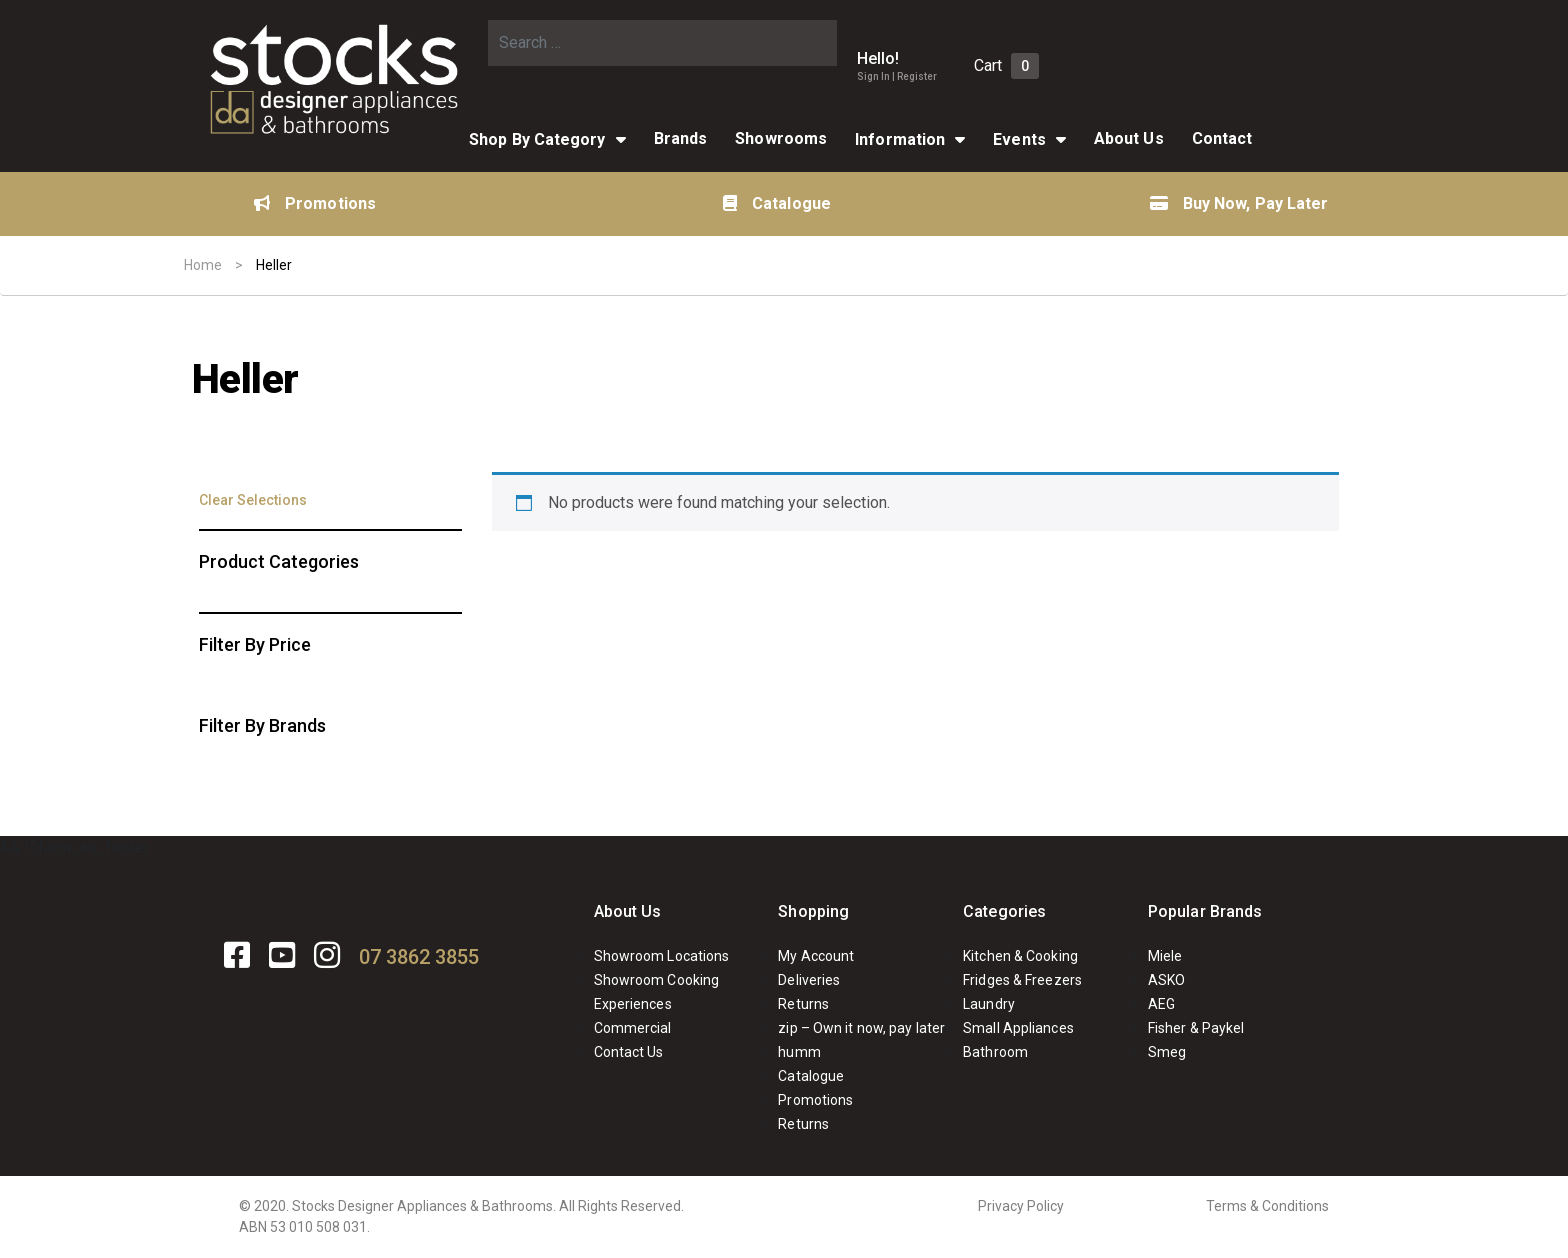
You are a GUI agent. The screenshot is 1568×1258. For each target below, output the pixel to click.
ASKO (1166, 980)
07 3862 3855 (419, 957)
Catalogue (777, 203)
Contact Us (629, 1052)
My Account (816, 956)
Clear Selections (253, 500)
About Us (1129, 138)
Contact (1222, 138)
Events (1019, 139)
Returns (803, 1004)
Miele (1165, 956)
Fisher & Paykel (1196, 1028)
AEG (1161, 1004)
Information (900, 139)
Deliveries (809, 980)
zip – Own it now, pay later (861, 1028)
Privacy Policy (1021, 1206)
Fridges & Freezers (1022, 980)
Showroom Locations (662, 956)
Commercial (633, 1028)
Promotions (315, 203)
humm (799, 1052)
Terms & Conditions (1267, 1206)
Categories (1004, 911)
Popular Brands (1205, 911)
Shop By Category (537, 139)
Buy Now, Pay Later (1239, 203)
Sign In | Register (897, 76)
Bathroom (995, 1052)
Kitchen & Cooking (1020, 956)
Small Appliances (1018, 1028)
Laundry (989, 1004)
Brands (681, 138)
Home (203, 265)
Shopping (813, 911)
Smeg (1167, 1052)
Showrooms (781, 138)
